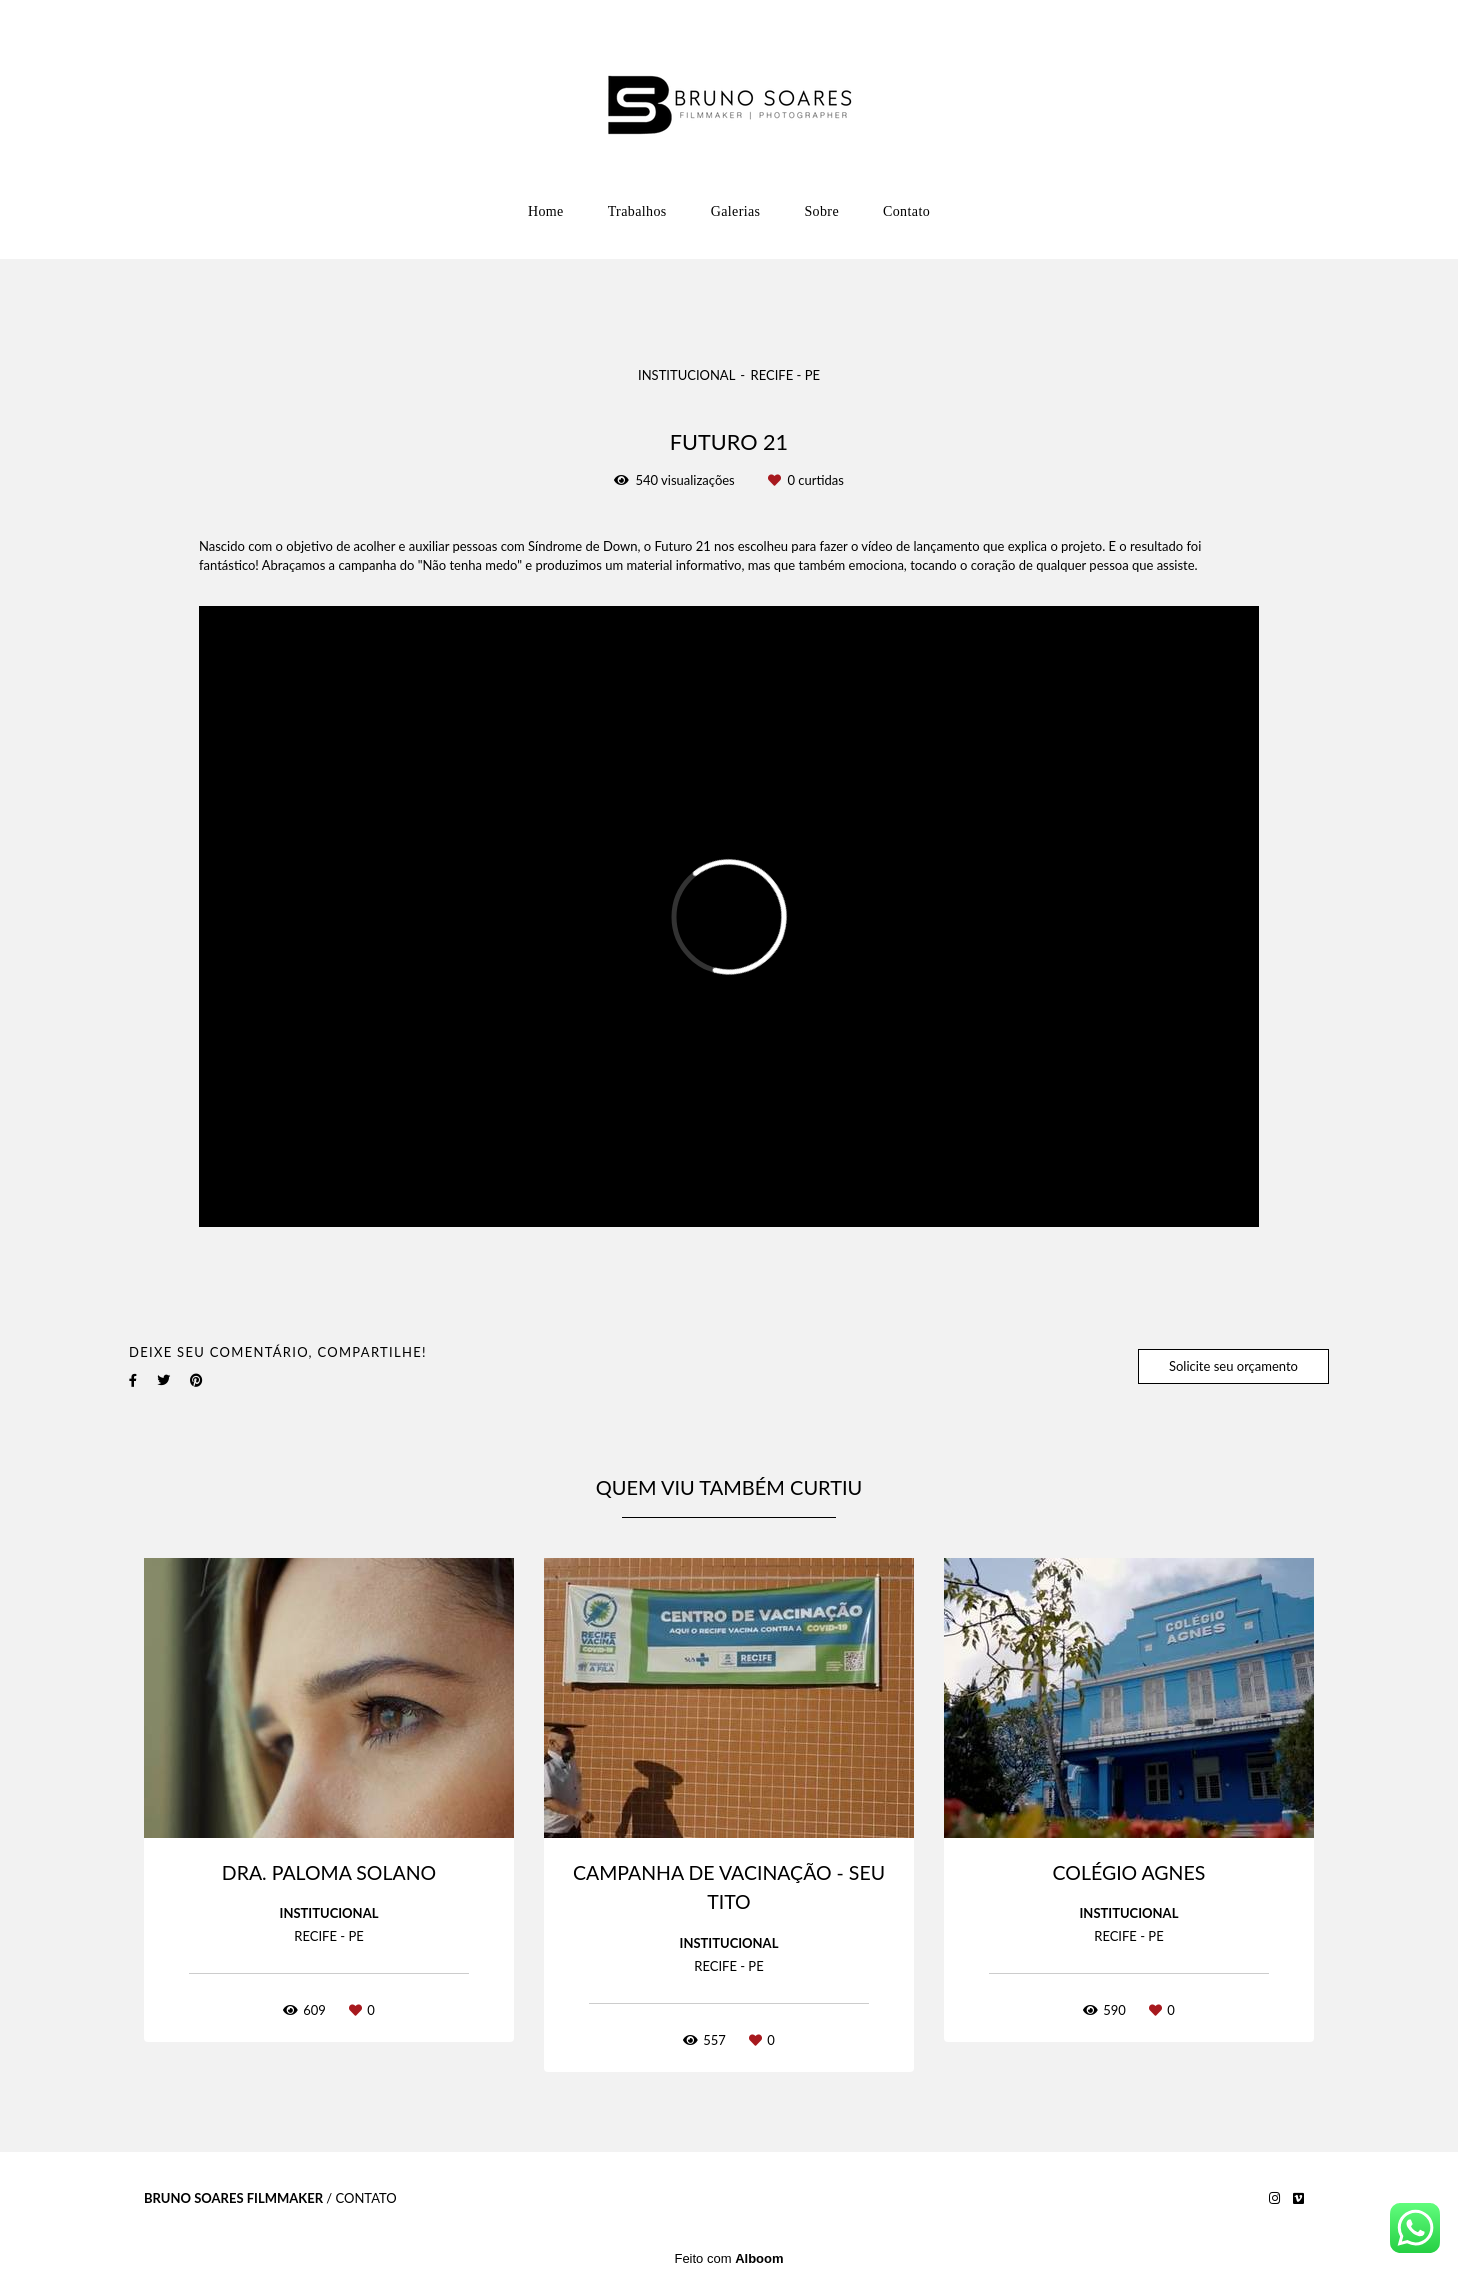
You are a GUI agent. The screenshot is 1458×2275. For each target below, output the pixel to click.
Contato (906, 211)
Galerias (736, 211)
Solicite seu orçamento (1233, 1366)
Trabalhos (637, 211)
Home (546, 211)
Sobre (821, 211)
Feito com (728, 2258)
